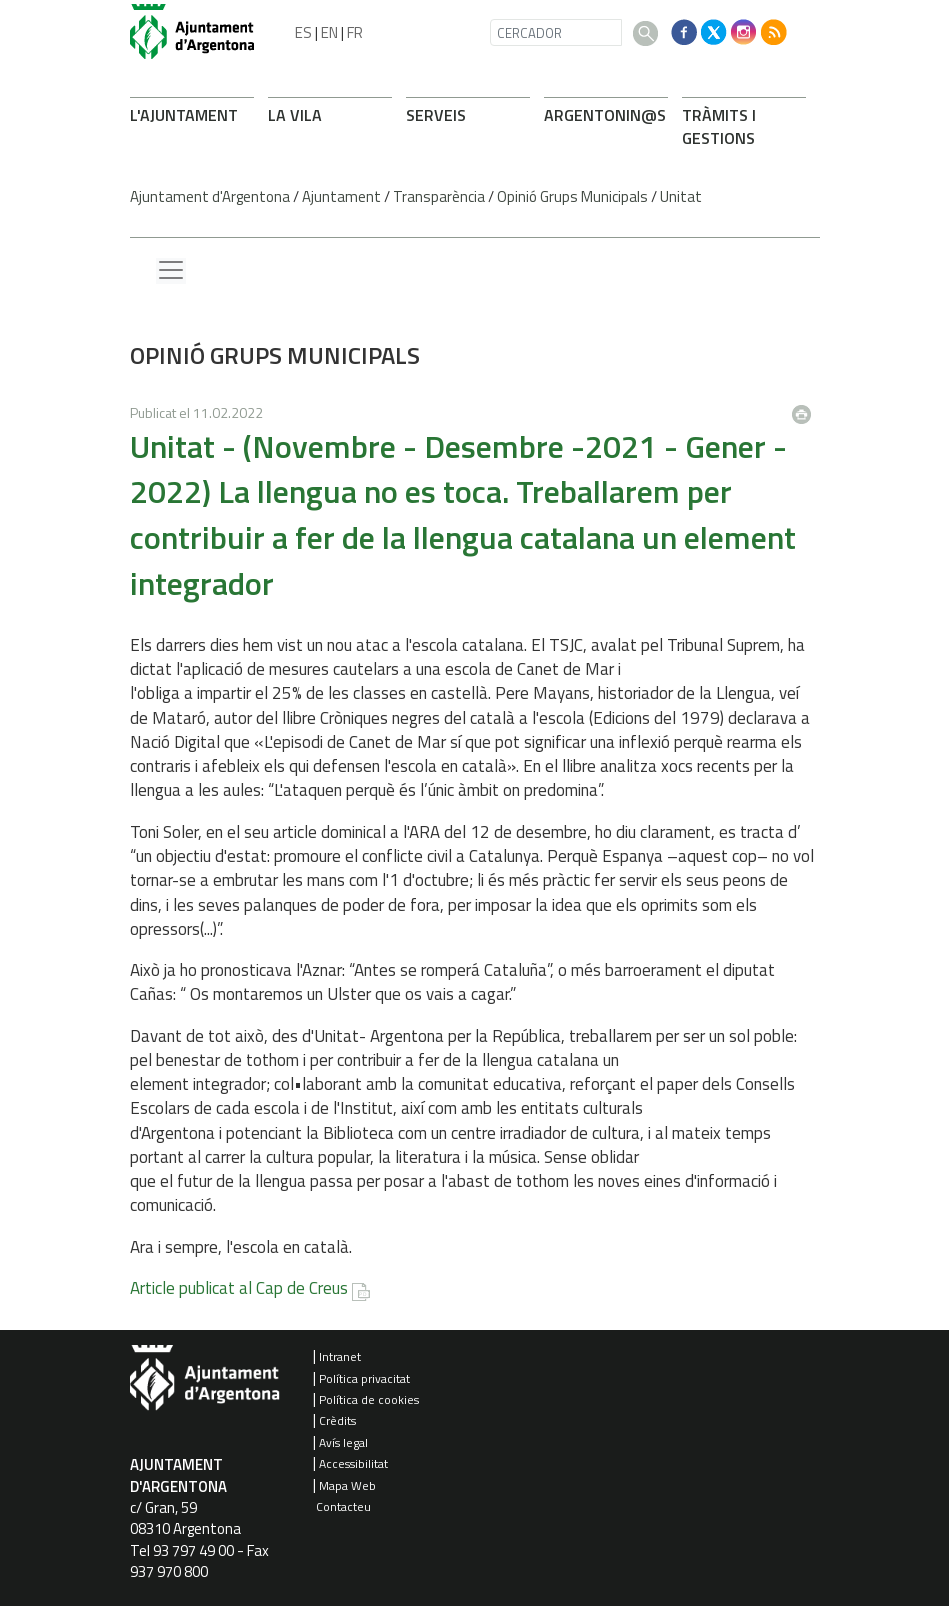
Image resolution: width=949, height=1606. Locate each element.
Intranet (340, 1356)
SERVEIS (436, 115)
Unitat (681, 196)
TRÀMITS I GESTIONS (719, 126)
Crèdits (337, 1420)
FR (355, 32)
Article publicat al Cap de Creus (239, 1288)
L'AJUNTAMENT (184, 115)
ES (303, 32)
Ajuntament (341, 196)
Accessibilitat (353, 1463)
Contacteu (343, 1506)
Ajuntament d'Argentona (210, 196)
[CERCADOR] (556, 32)
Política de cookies (369, 1399)
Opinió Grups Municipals (572, 196)
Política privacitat (364, 1378)
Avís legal (343, 1442)
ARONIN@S (605, 115)
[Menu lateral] (171, 271)
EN (329, 32)
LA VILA (295, 115)
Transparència (439, 196)
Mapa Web (347, 1485)
